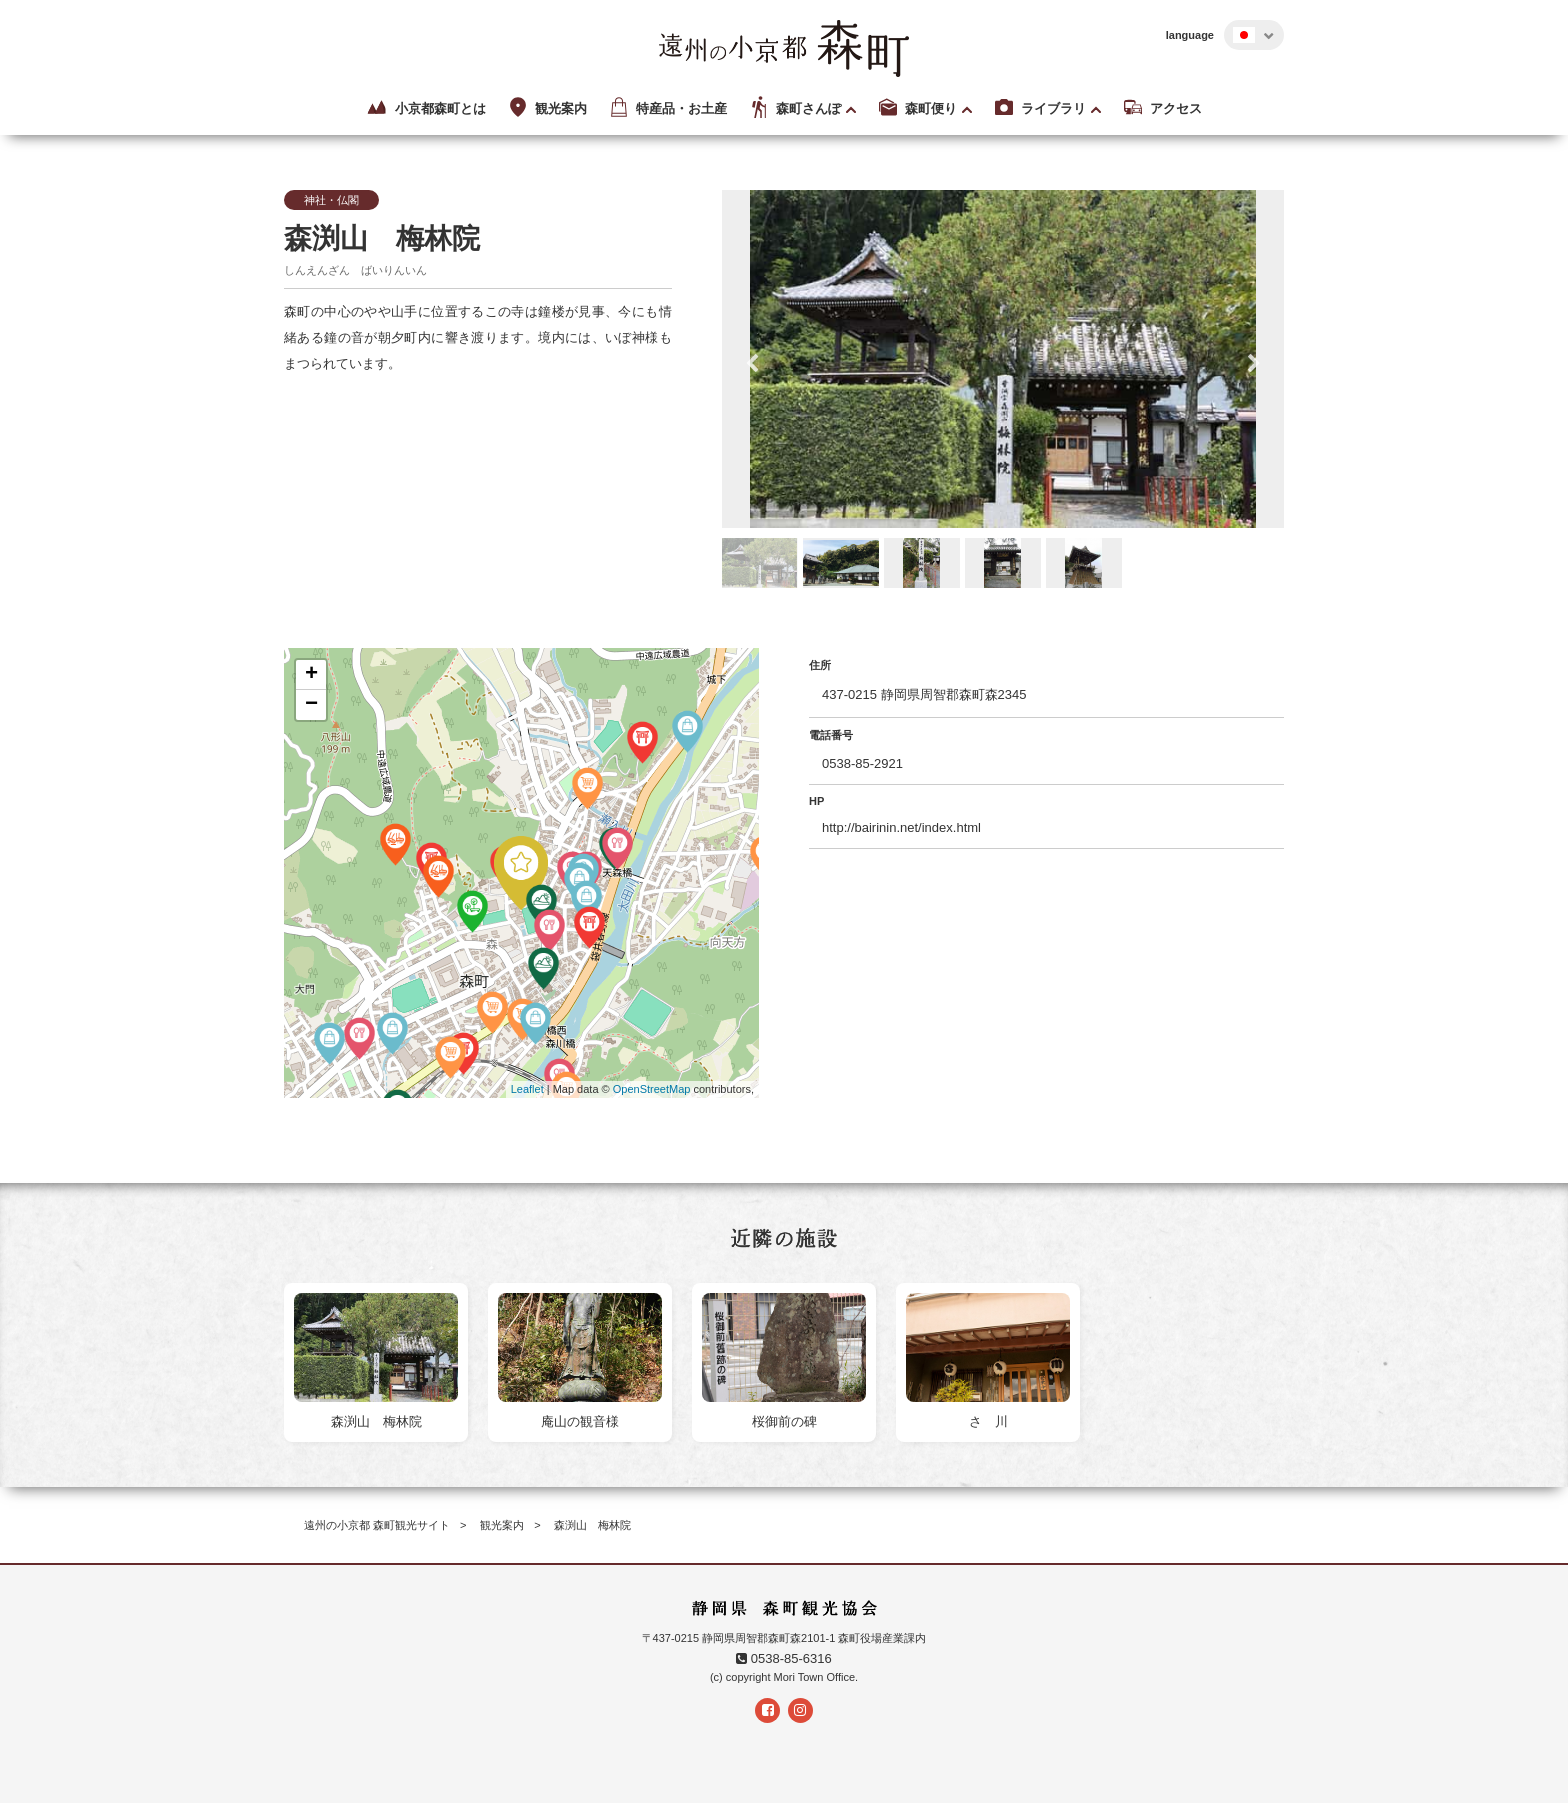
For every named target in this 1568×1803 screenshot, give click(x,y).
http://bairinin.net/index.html (901, 827)
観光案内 (546, 108)
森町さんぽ (794, 108)
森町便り (916, 108)
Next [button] (1254, 364)
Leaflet (527, 1089)
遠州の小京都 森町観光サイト (377, 1525)
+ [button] (311, 675)
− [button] (311, 705)
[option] (1003, 359)
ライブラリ (1039, 108)
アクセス (1161, 108)
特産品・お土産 (667, 108)
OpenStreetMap (652, 1089)
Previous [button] (752, 364)
